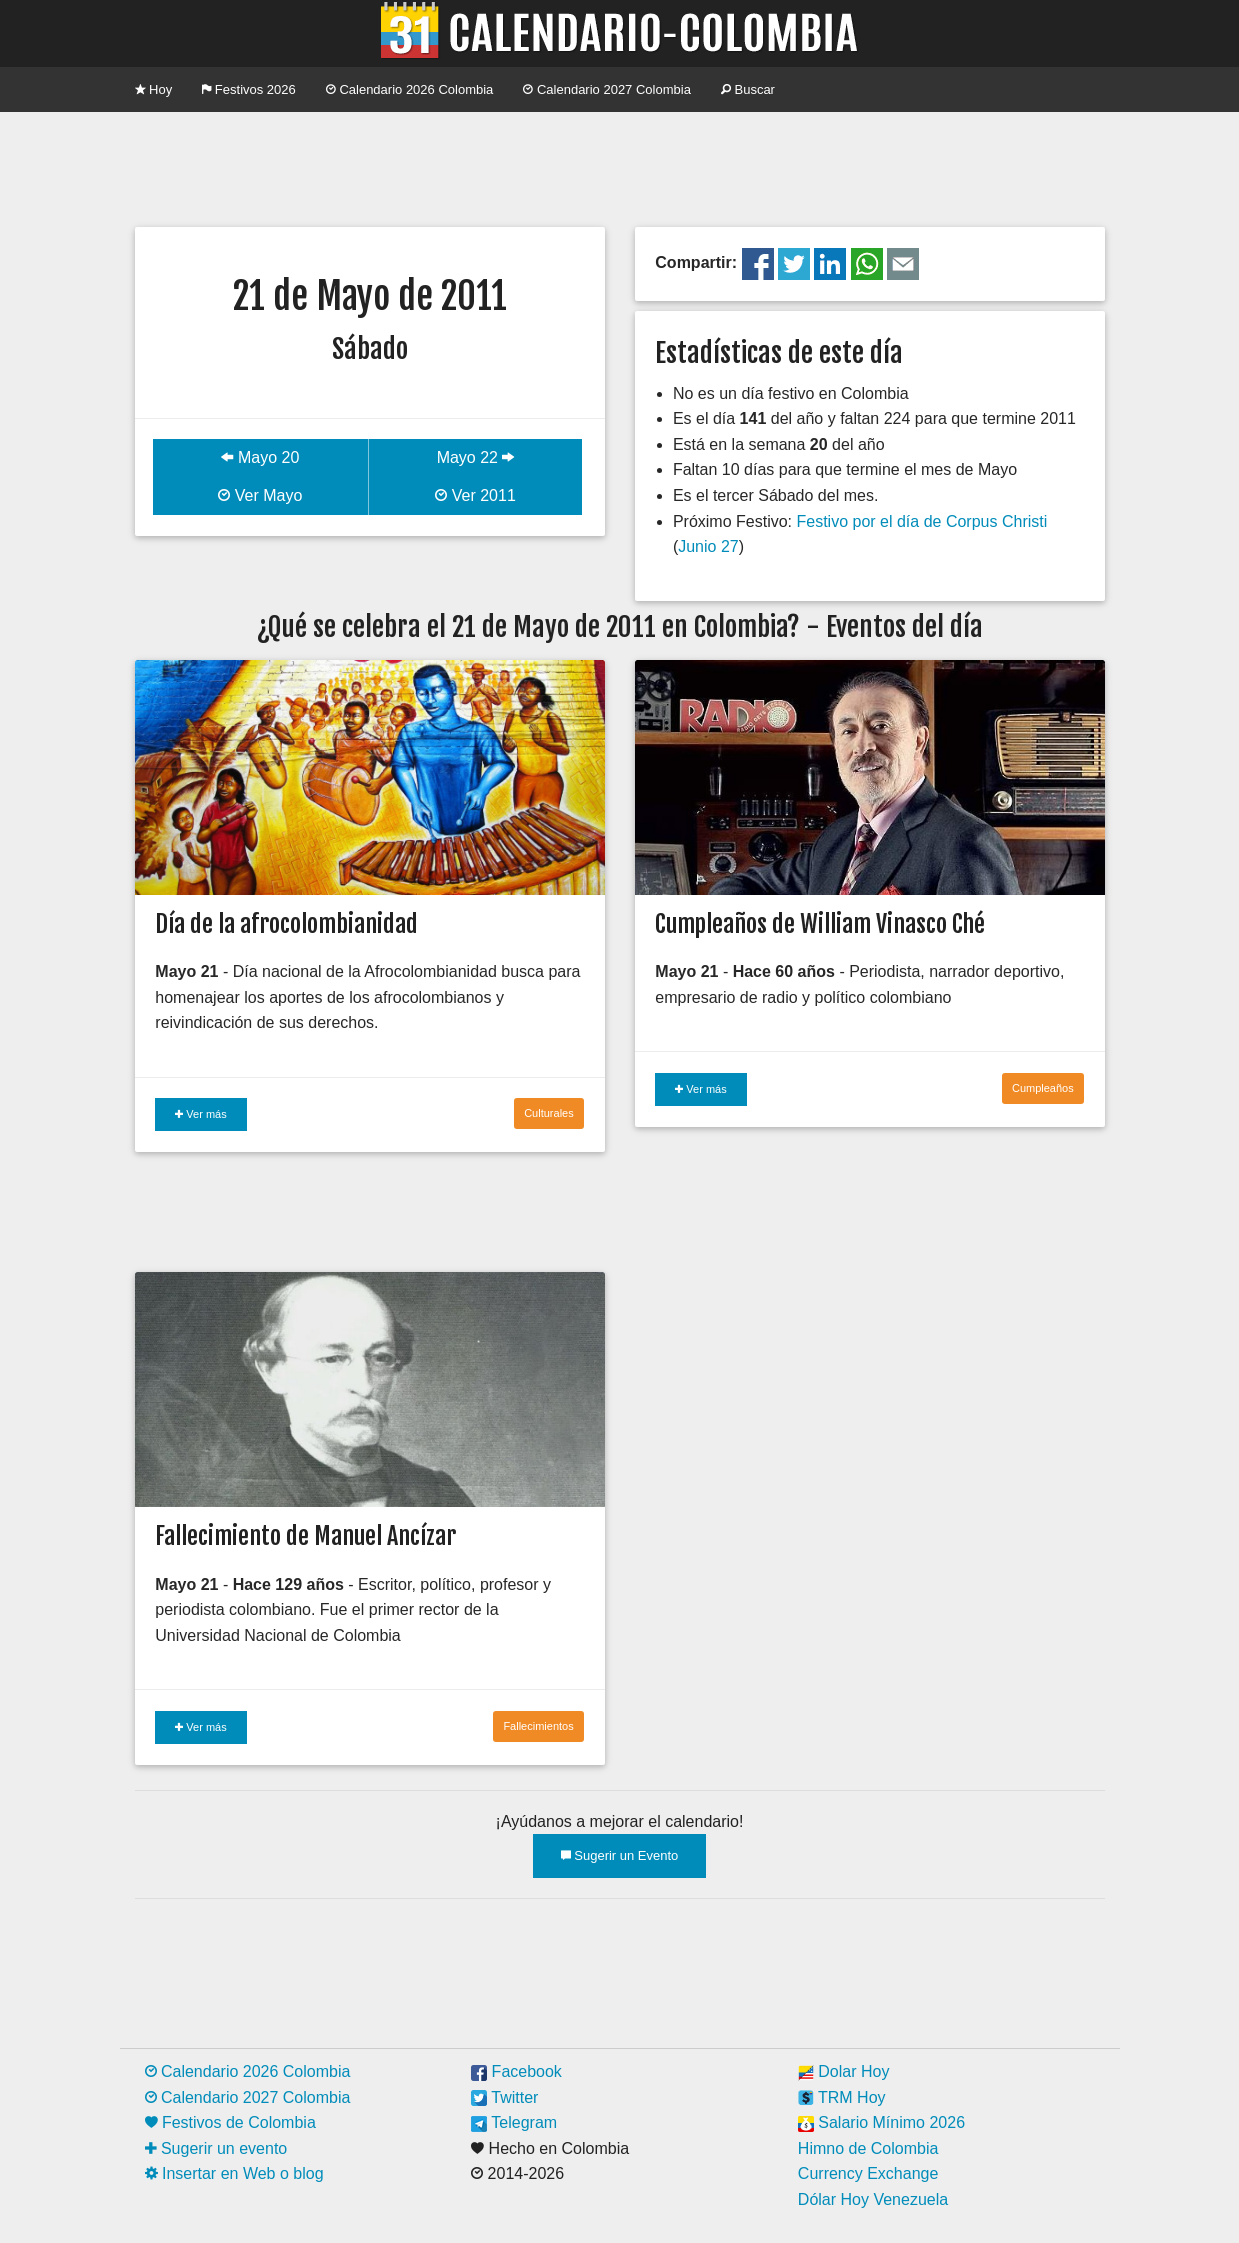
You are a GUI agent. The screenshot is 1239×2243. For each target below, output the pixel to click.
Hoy (154, 89)
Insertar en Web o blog (234, 2173)
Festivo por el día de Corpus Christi (921, 521)
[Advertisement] (620, 167)
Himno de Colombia (868, 2148)
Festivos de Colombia (230, 2122)
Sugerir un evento (216, 2148)
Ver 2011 (475, 495)
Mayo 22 (476, 457)
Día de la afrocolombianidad (286, 924)
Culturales (549, 1113)
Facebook (516, 2071)
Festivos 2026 (249, 89)
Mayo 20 (260, 457)
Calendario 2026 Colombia (410, 89)
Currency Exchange (868, 2173)
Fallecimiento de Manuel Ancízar (305, 1536)
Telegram (514, 2122)
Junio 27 (708, 546)
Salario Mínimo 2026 (881, 2122)
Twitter (504, 2097)
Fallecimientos (538, 1726)
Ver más (200, 1114)
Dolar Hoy (844, 2071)
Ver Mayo (260, 495)
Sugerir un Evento (620, 1855)
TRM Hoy (842, 2097)
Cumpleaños (1043, 1088)
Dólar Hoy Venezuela (873, 2199)
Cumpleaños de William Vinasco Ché (820, 924)
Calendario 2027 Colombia (607, 89)
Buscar (748, 89)
